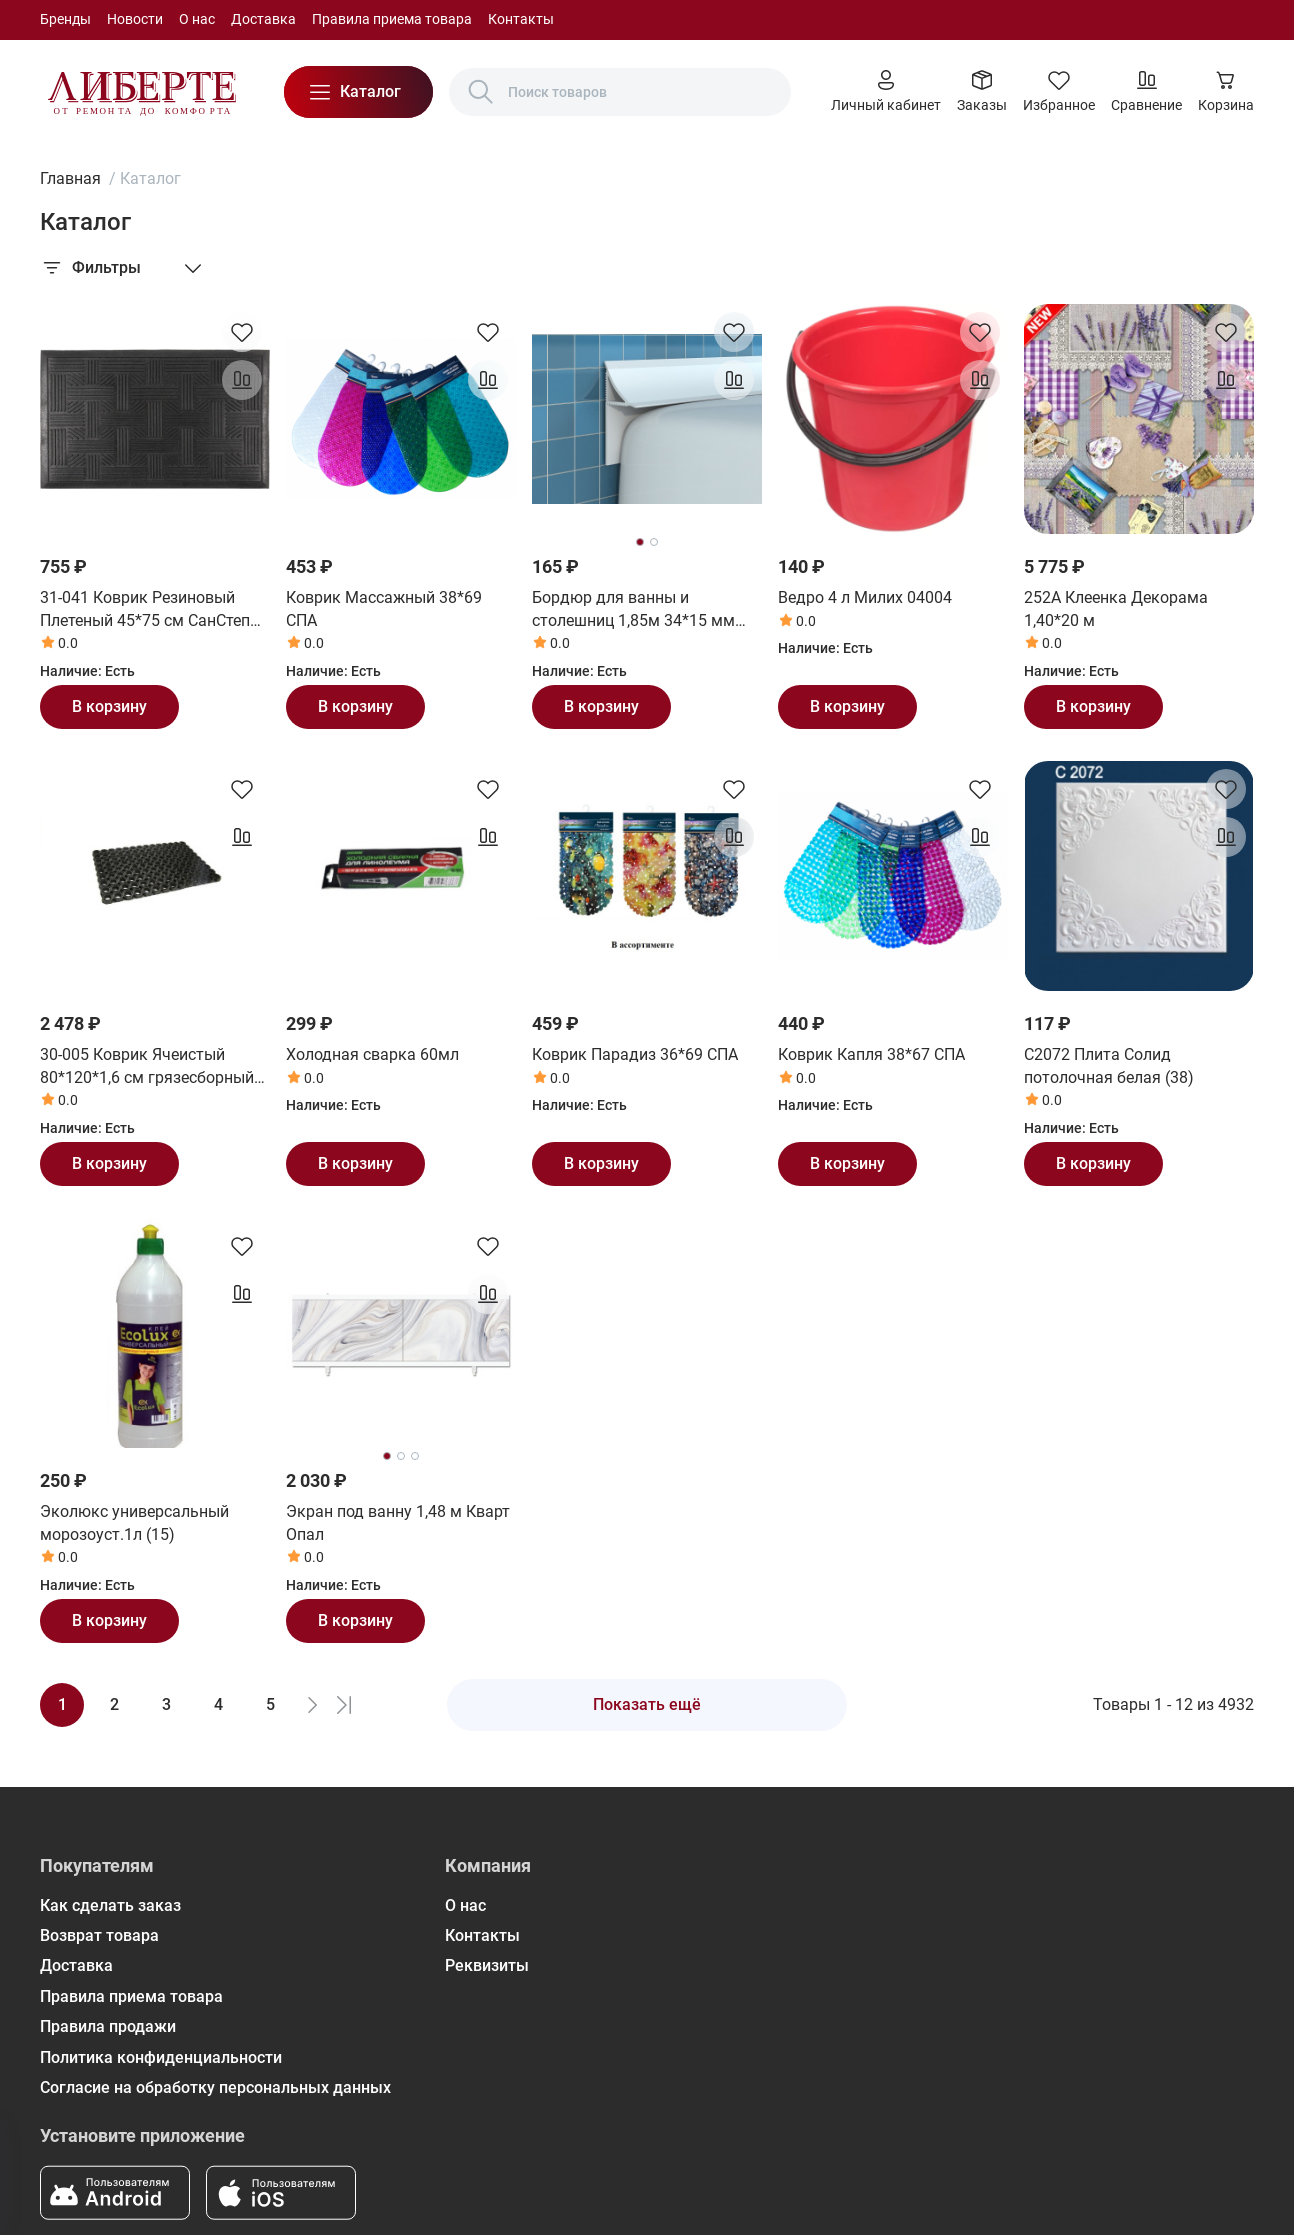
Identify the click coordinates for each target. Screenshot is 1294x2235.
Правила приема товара (392, 19)
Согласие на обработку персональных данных (215, 2087)
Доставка (263, 19)
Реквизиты (487, 1965)
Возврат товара (99, 1935)
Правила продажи (108, 2026)
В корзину (109, 706)
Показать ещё (647, 1704)
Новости (135, 19)
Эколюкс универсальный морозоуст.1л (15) (134, 1522)
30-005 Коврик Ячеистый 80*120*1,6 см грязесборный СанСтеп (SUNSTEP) (147, 1067)
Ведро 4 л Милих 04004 (865, 597)
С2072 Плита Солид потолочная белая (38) (1109, 1065)
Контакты (521, 19)
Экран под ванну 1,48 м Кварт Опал (398, 1522)
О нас (197, 19)
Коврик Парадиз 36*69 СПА (635, 1054)
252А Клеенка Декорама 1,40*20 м (1116, 608)
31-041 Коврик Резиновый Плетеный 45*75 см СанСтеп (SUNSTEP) (145, 610)
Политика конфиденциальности (161, 2057)
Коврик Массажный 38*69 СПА (384, 608)
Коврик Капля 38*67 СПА (871, 1054)
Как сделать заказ (110, 1905)
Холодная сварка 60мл (372, 1054)
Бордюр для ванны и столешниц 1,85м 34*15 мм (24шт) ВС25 (633, 610)
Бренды (65, 19)
